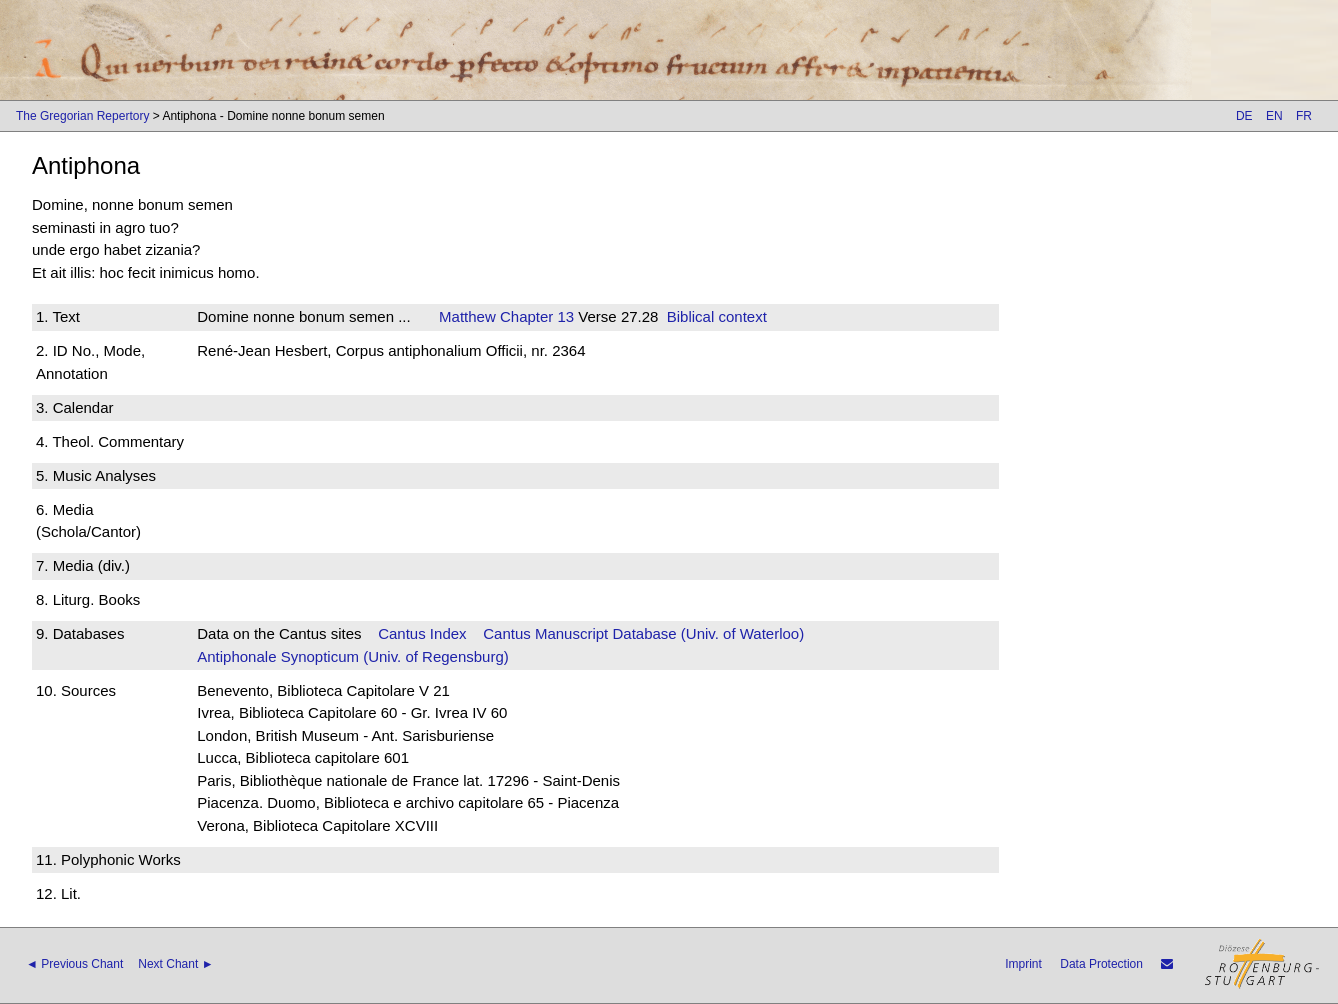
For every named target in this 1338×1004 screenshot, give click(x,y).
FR (1304, 116)
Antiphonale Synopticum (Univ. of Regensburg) (353, 656)
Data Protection (1101, 964)
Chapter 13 (535, 316)
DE (1244, 116)
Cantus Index (422, 633)
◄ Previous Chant (74, 964)
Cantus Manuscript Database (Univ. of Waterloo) (643, 633)
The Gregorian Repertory (82, 116)
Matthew (467, 316)
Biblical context (717, 316)
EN (1274, 116)
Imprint (1023, 964)
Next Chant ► (175, 964)
